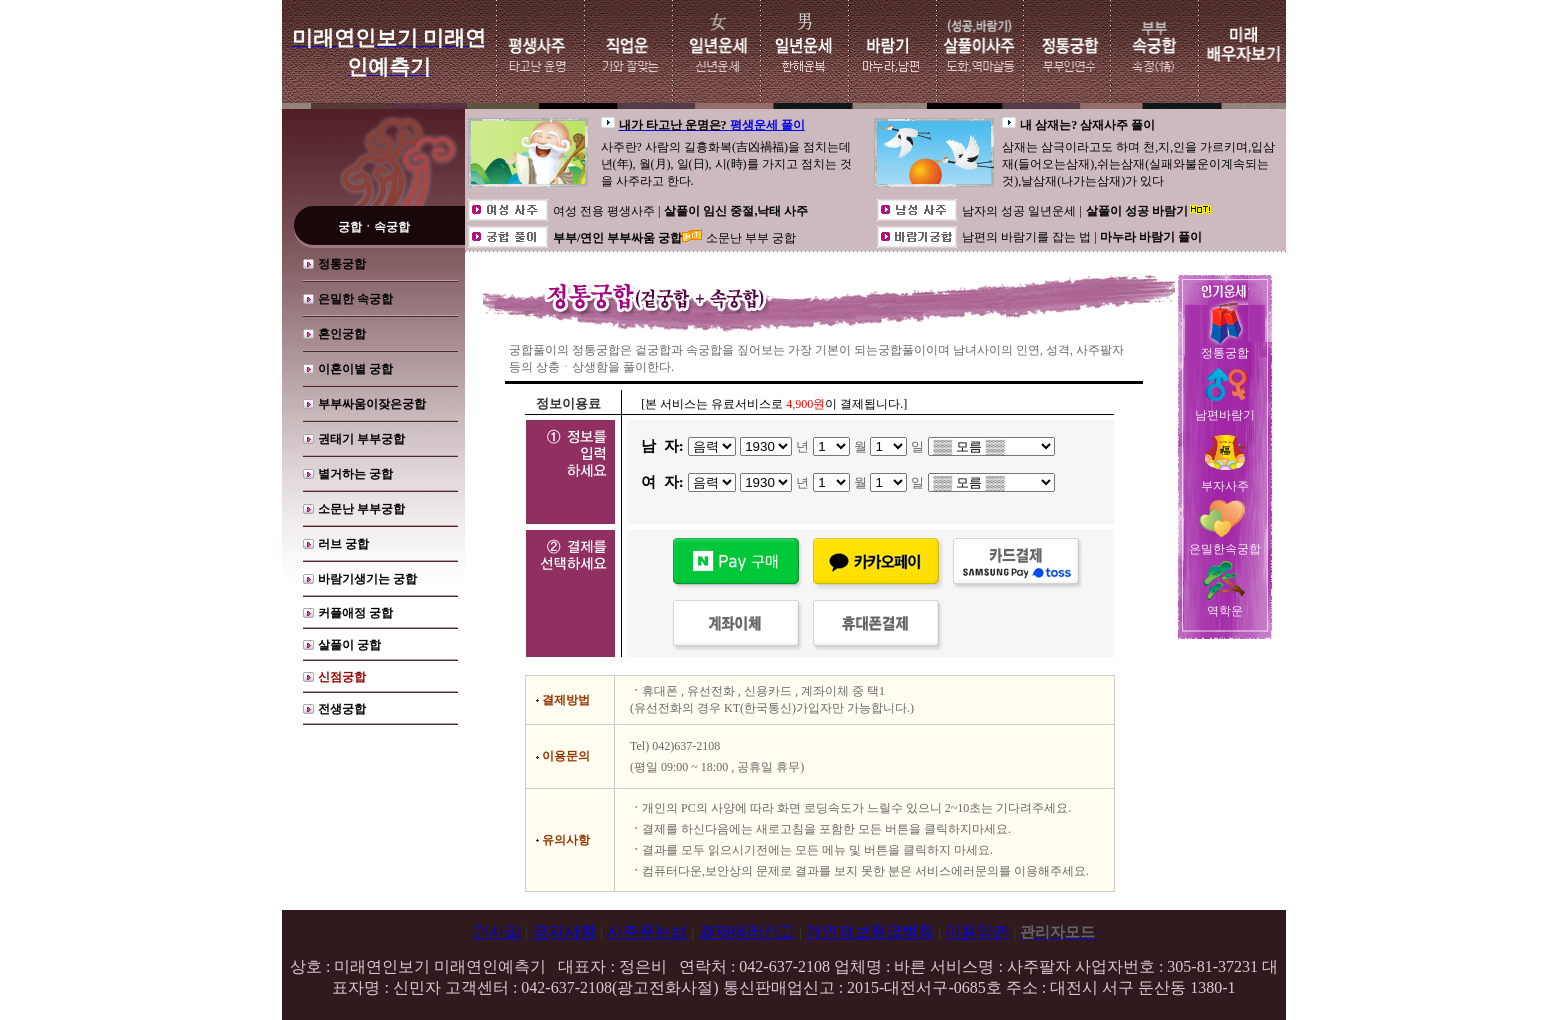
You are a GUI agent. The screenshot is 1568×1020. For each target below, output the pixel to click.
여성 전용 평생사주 (605, 211)
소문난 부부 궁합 (751, 238)
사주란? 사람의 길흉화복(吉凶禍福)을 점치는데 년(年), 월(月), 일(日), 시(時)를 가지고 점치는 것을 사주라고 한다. (726, 164)
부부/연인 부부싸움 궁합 (617, 238)
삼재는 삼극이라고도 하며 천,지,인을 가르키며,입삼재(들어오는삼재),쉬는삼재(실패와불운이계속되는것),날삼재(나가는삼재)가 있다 (1138, 164)
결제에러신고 (747, 931)
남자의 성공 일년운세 (1020, 211)
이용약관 (977, 931)
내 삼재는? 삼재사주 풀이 (1087, 125)
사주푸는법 (647, 931)
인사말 (497, 931)
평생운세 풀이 (767, 125)
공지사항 (564, 931)
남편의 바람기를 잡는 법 (1028, 237)
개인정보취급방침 (870, 931)
